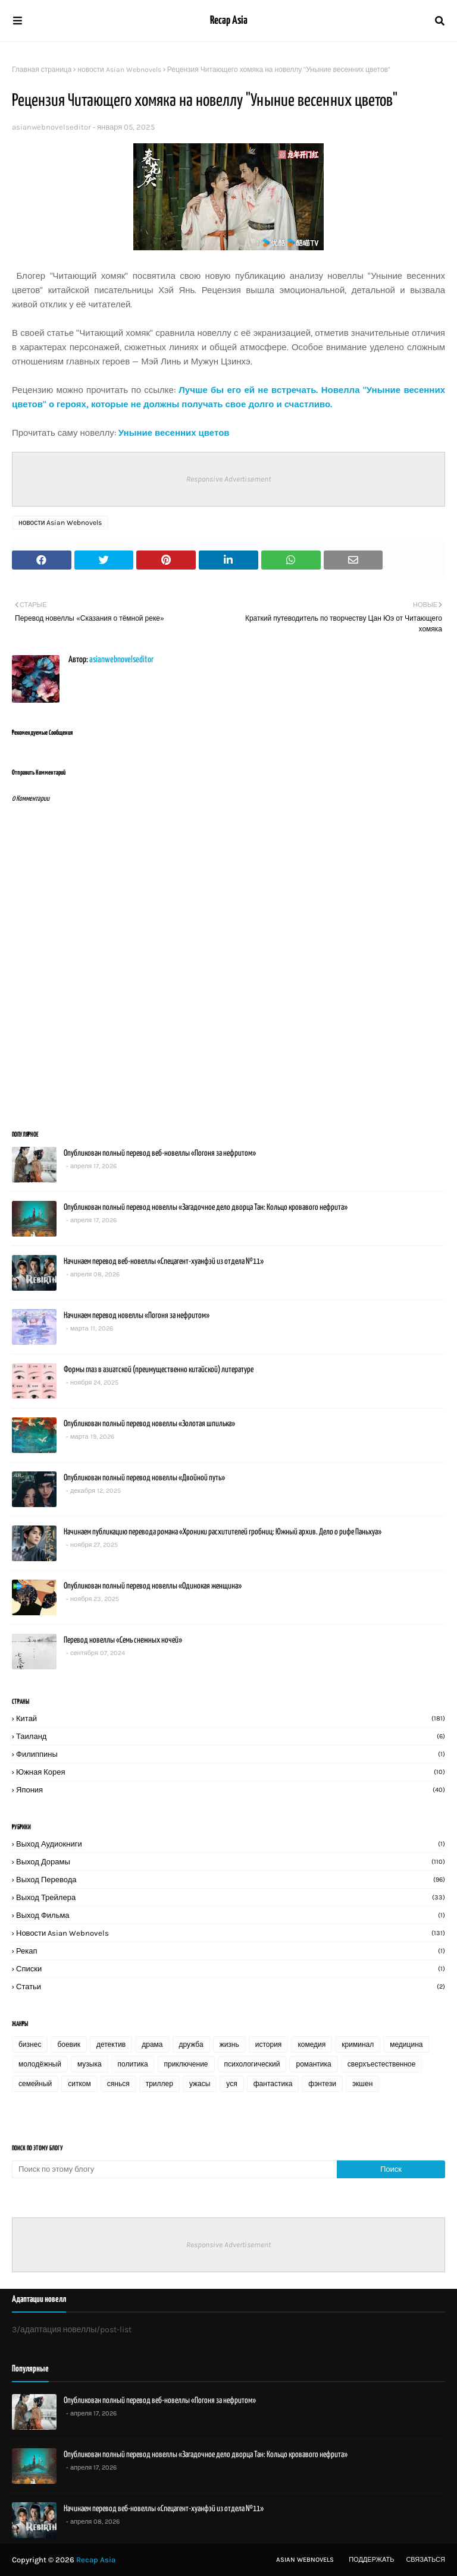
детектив (111, 2044)
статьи (230, 1986)
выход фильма (230, 1915)
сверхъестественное (382, 2064)
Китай (230, 1718)
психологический (252, 2064)
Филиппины (230, 1754)
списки (230, 1968)
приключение (186, 2064)
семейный (35, 2084)
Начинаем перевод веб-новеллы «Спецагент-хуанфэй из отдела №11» (164, 1261)
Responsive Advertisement (228, 478)
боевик (68, 2044)
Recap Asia (229, 20)
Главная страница (41, 69)
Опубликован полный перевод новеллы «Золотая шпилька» (149, 1424)
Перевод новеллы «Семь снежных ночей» (123, 1640)
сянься (118, 2084)
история (268, 2044)
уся (231, 2084)
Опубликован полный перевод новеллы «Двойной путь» (144, 1478)
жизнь (229, 2044)
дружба (191, 2044)
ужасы (199, 2084)
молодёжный (39, 2064)
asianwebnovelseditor (51, 126)
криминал (358, 2044)
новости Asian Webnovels (119, 69)
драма (152, 2044)
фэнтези (322, 2084)
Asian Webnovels (305, 2560)
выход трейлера (230, 1897)
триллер (159, 2084)
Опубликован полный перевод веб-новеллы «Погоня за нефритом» (160, 1153)
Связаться (425, 2560)
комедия (311, 2044)
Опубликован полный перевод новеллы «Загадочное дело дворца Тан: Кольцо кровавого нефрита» (206, 1207)
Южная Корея (230, 1771)
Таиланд (230, 1736)
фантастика (273, 2084)
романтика (313, 2064)
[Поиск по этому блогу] (174, 2169)
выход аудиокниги (230, 1843)
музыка (89, 2064)
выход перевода (230, 1879)
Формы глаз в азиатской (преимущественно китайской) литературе (158, 1370)
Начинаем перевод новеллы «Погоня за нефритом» (136, 1315)
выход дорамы (230, 1861)
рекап (230, 1950)
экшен (362, 2084)
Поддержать (371, 2560)
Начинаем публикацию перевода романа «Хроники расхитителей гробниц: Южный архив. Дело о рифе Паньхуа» (222, 1532)
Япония (230, 1789)
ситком (79, 2084)
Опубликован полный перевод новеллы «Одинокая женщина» (153, 1586)
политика (133, 2064)
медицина (406, 2044)
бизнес (29, 2044)
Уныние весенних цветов (174, 432)
